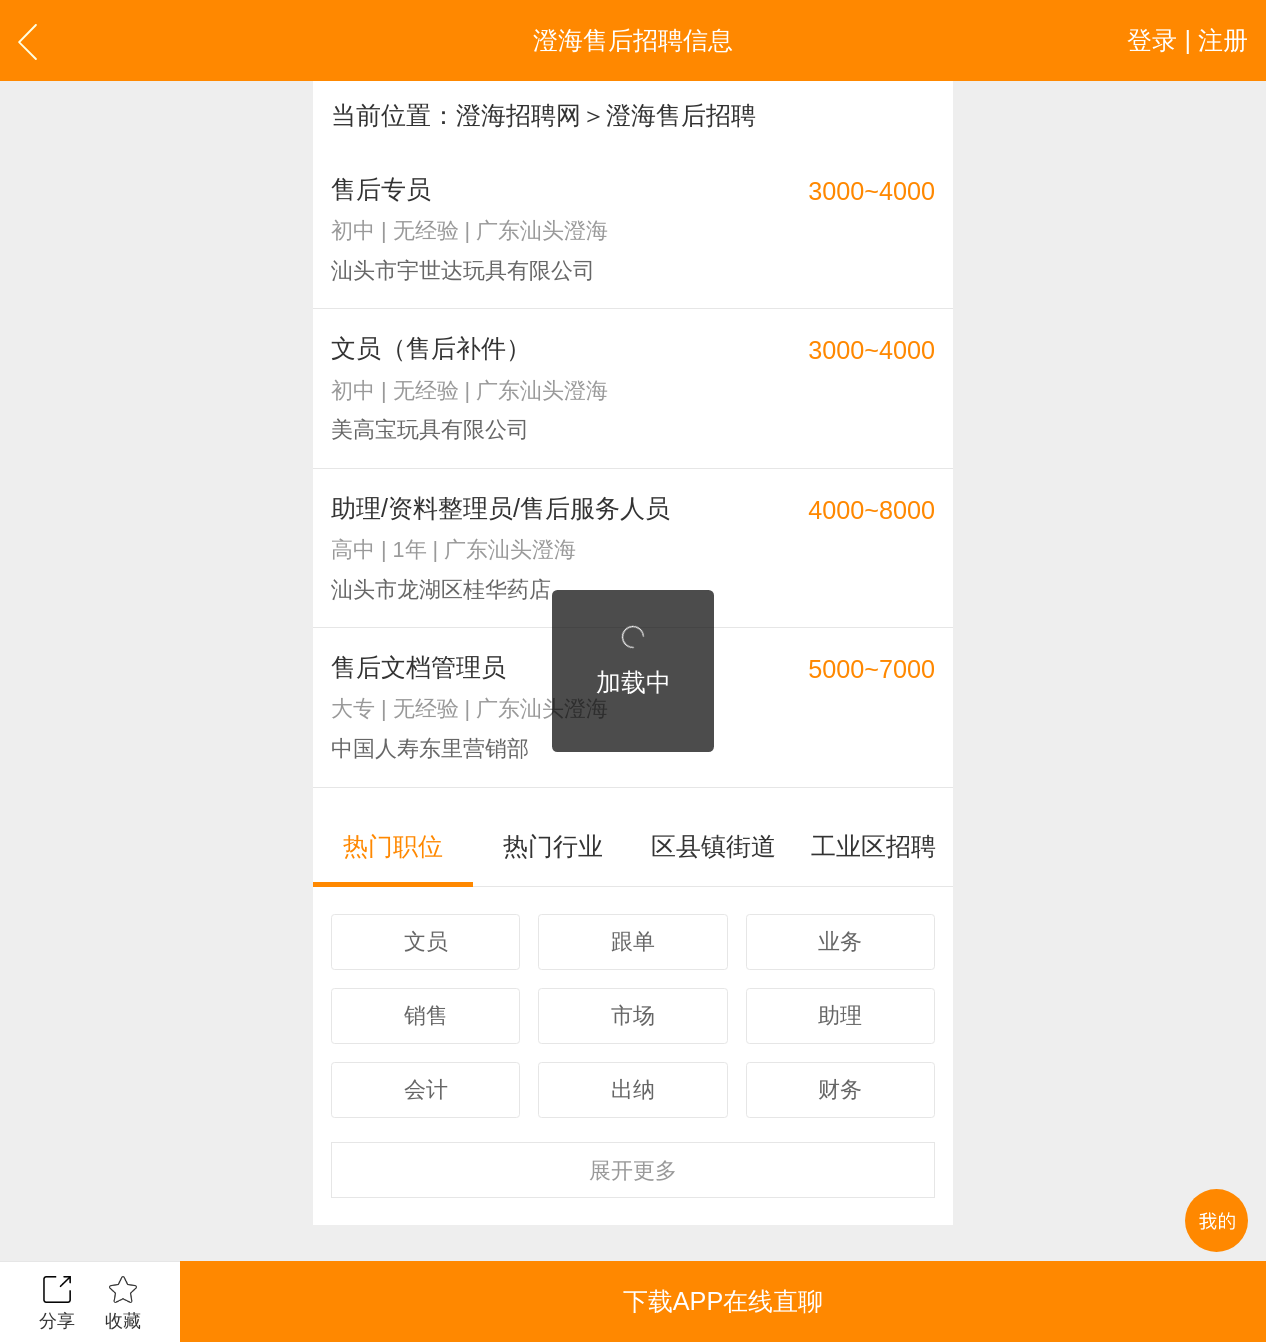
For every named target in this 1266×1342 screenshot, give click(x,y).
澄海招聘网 (518, 115)
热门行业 (553, 846)
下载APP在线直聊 (723, 1301)
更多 (633, 1170)
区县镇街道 (713, 846)
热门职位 (393, 846)
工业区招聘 (873, 846)
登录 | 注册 (1187, 40)
